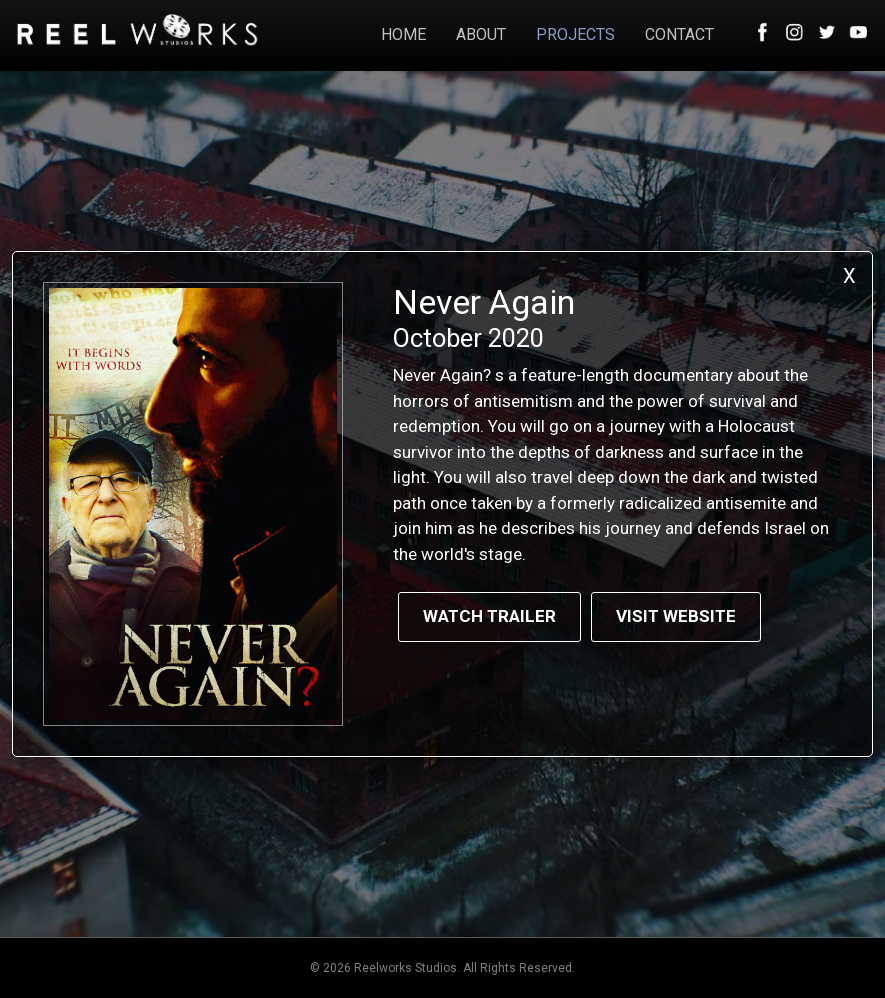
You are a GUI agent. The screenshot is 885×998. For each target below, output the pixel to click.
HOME (403, 34)
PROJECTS (575, 34)
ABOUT (481, 34)
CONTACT (679, 34)
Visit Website (676, 616)
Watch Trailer (489, 616)
